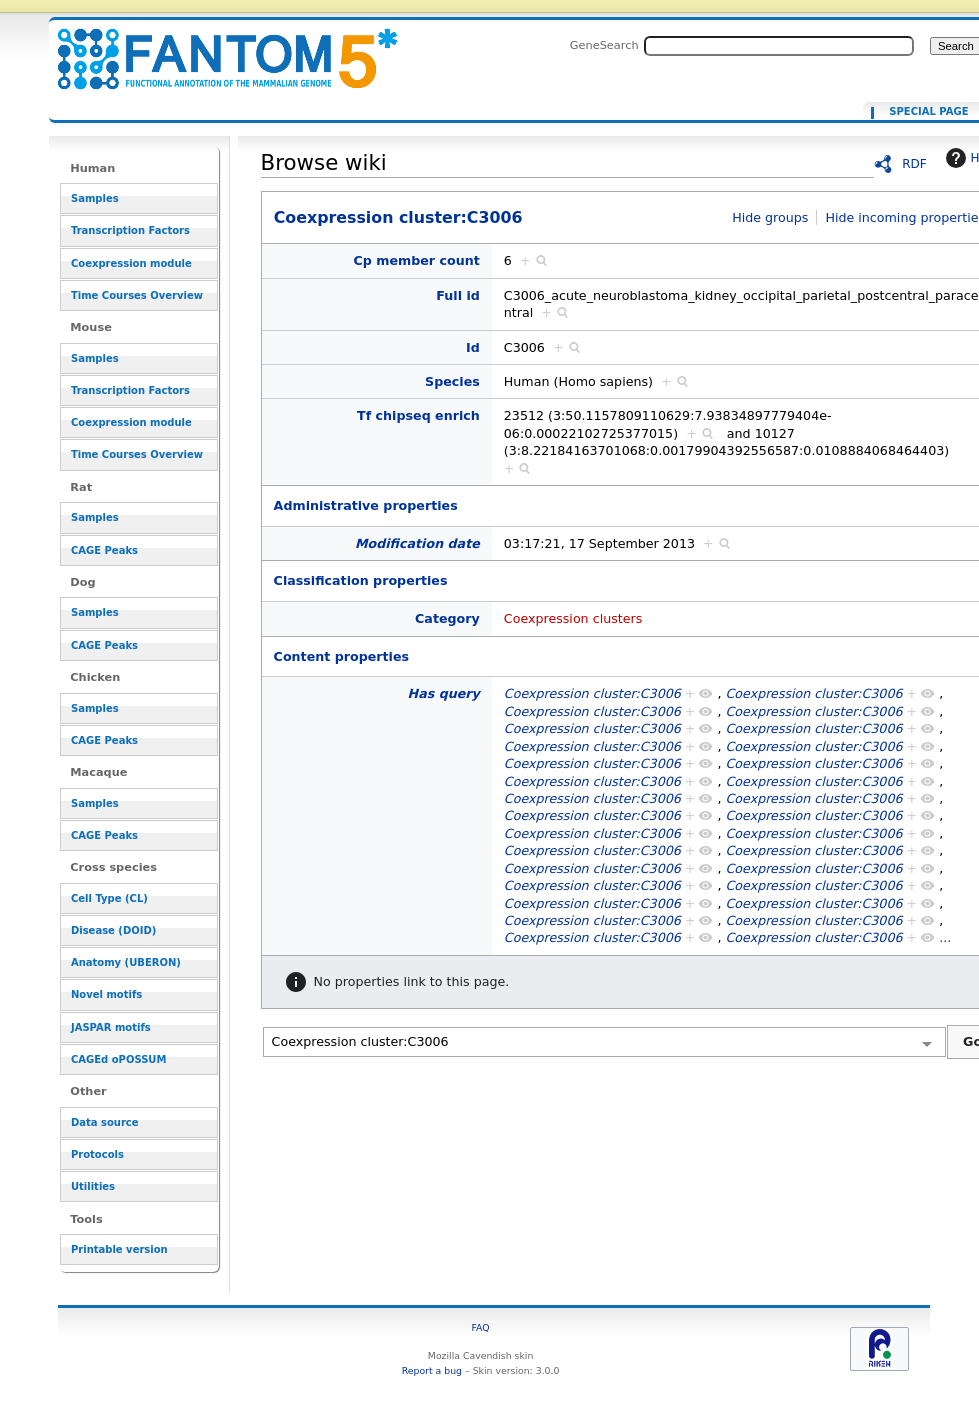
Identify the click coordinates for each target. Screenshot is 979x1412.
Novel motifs (106, 994)
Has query (444, 693)
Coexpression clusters (573, 618)
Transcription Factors (130, 230)
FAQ (481, 1327)
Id (473, 347)
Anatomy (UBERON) (126, 962)
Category (447, 618)
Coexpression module (131, 263)
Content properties (341, 656)
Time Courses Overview (137, 295)
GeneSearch (604, 45)
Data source (105, 1122)
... (945, 937)
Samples (95, 198)
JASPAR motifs (111, 1027)
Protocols (97, 1154)
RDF (914, 164)
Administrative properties (366, 505)
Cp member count (417, 260)
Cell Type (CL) (109, 898)
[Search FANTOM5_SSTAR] (779, 46)
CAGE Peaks (104, 550)
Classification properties (361, 580)
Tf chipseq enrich (418, 415)
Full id (458, 295)
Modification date (417, 543)
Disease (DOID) (113, 930)
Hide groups (770, 217)
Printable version (119, 1249)
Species (452, 381)
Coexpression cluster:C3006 (215, 47)
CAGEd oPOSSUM (118, 1059)
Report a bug (432, 1370)
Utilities (93, 1186)
